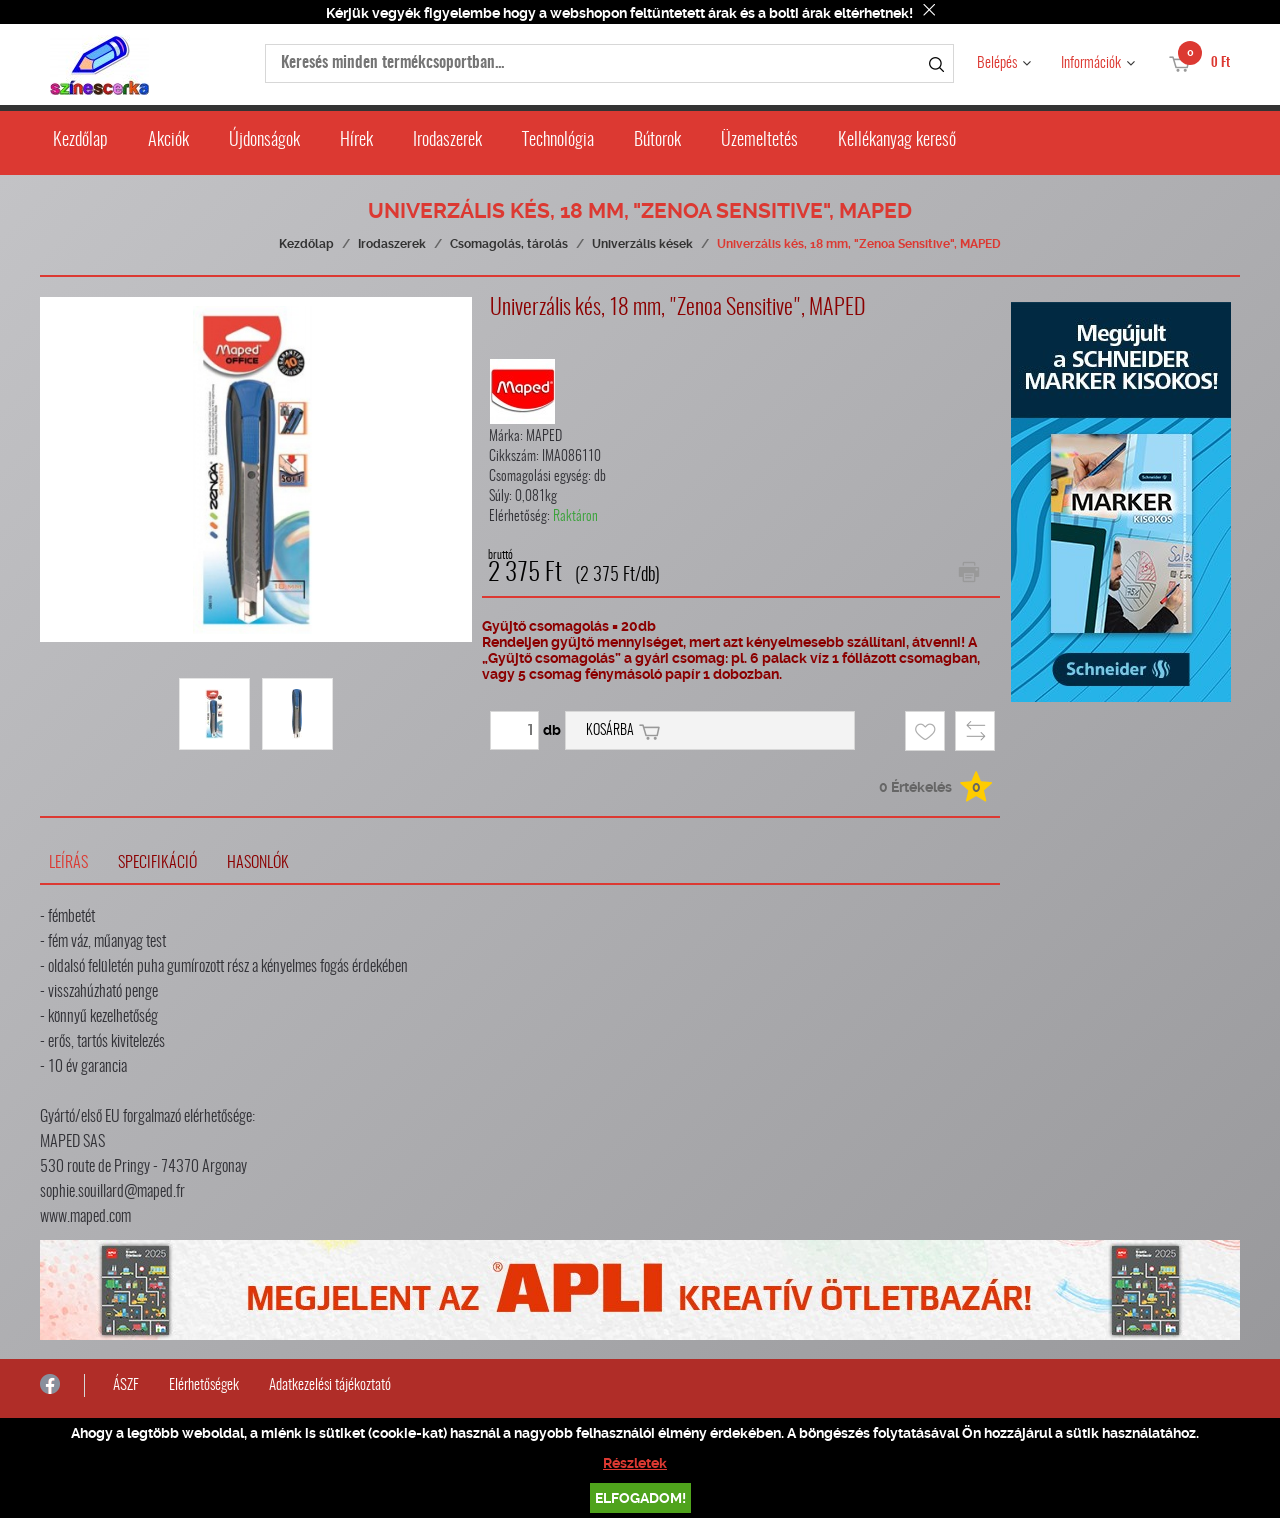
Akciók (168, 141)
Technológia (558, 141)
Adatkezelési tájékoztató (330, 1385)
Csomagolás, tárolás (509, 244)
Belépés (997, 63)
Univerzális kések (642, 244)
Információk (1091, 63)
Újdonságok (264, 141)
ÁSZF (126, 1385)
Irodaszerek (447, 141)
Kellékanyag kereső (897, 141)
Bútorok (657, 141)
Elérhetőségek (204, 1385)
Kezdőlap (80, 141)
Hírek (356, 141)
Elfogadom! (640, 1498)
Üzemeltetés (759, 141)
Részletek (635, 1463)
